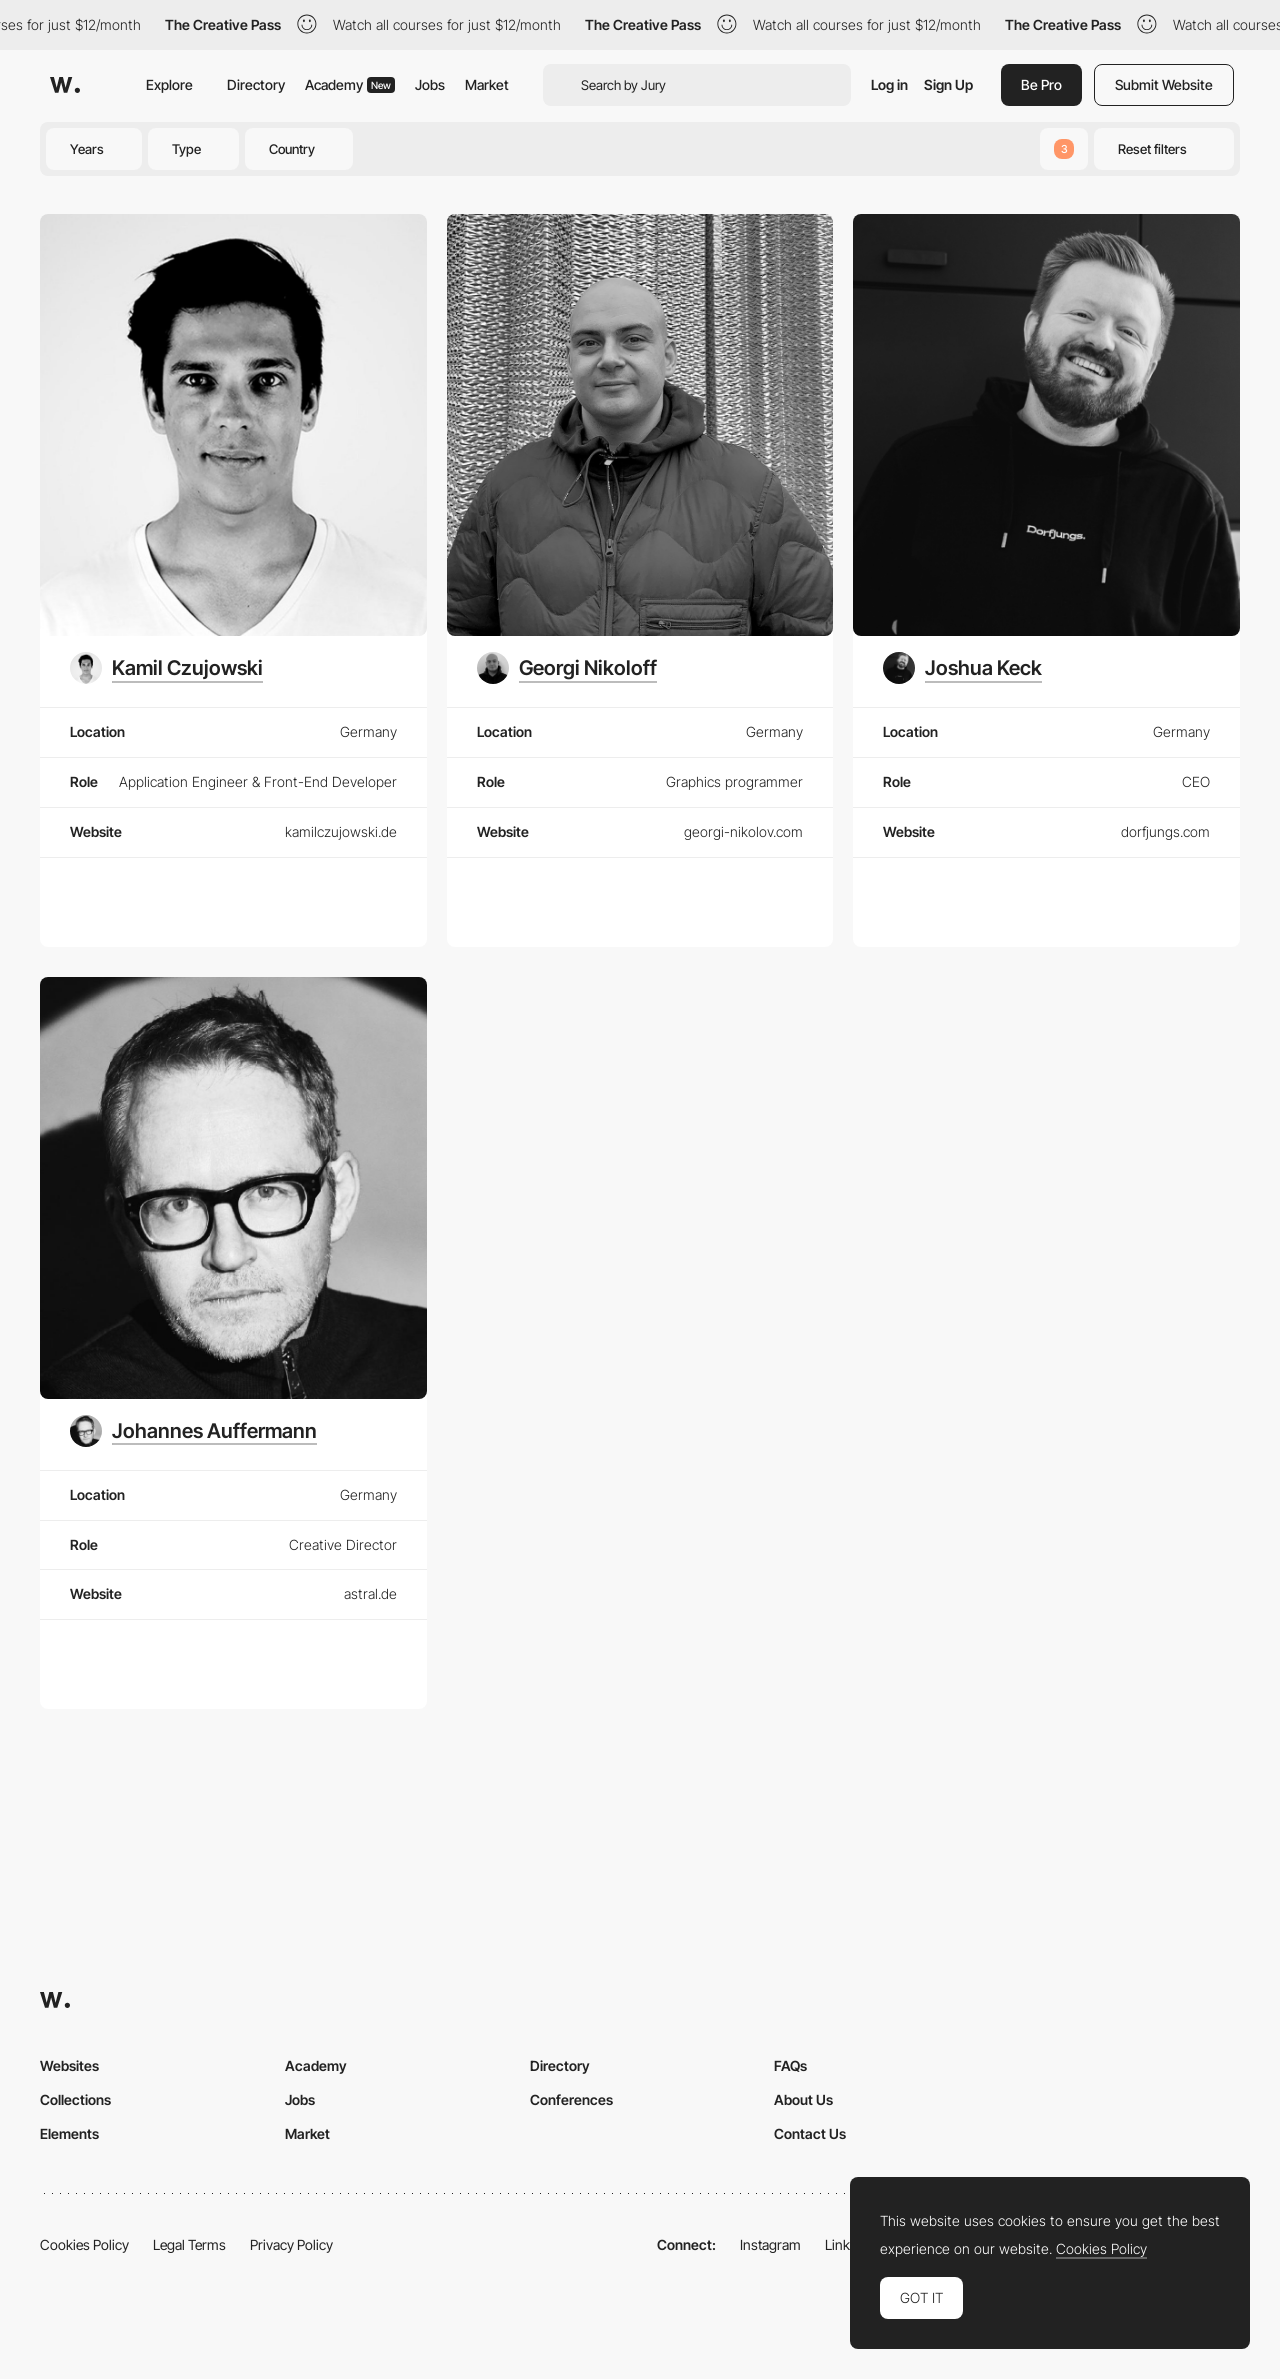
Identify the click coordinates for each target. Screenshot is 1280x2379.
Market (487, 84)
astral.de (370, 1593)
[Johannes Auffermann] (193, 1431)
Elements (69, 2133)
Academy (350, 84)
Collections (75, 2099)
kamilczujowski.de (341, 831)
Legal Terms (189, 2244)
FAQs (790, 2065)
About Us (803, 2099)
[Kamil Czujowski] (166, 668)
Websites (69, 2065)
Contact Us (810, 2133)
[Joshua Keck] (962, 668)
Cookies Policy (84, 2244)
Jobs (430, 84)
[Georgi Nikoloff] (567, 668)
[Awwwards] (65, 85)
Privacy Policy (291, 2244)
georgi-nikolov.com (743, 831)
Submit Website (1164, 84)
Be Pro (1041, 84)
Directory (256, 84)
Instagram (770, 2244)
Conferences (571, 2099)
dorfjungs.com (1165, 831)
